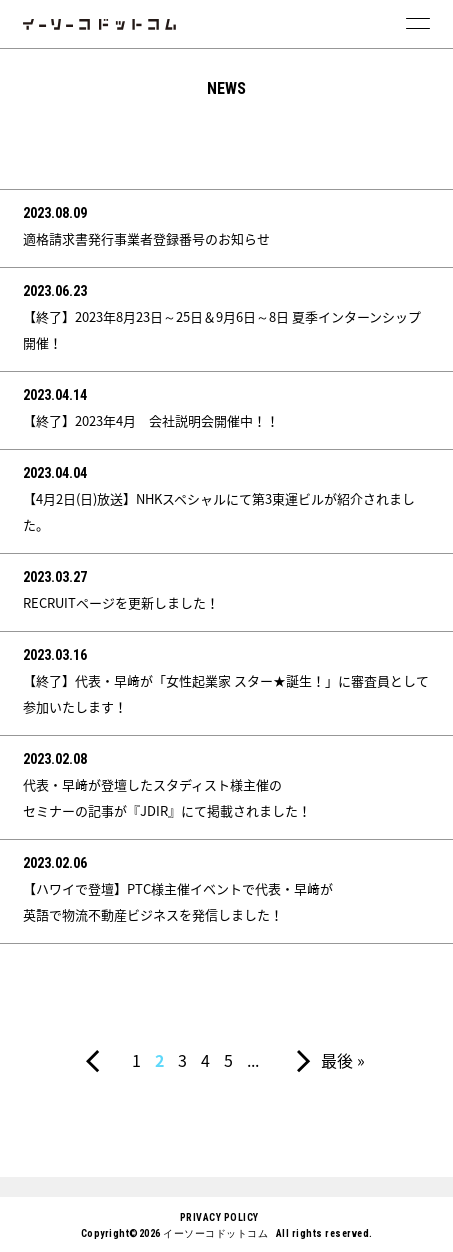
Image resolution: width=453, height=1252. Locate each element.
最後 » (343, 1060)
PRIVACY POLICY (219, 1217)
